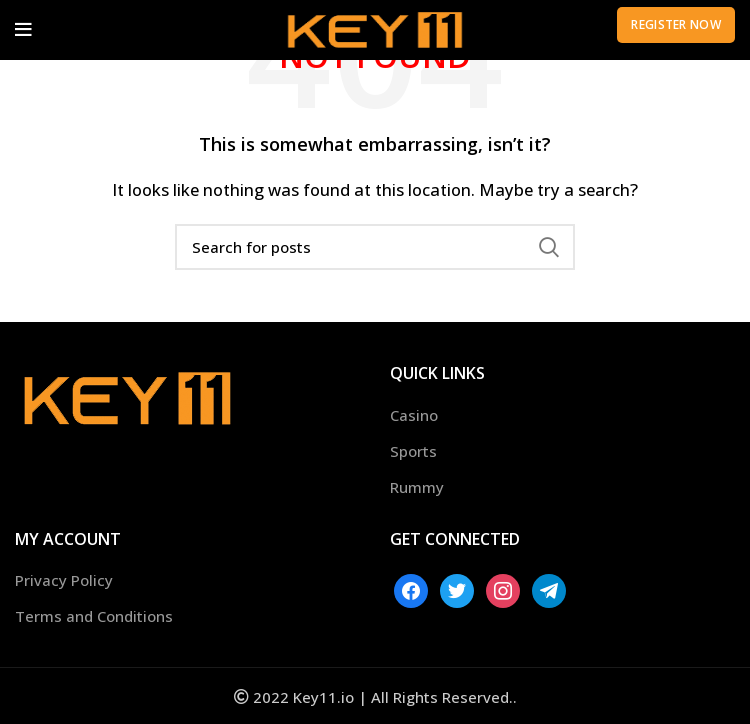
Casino (414, 415)
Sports (413, 451)
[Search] (375, 247)
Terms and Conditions (94, 616)
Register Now (676, 24)
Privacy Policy (64, 580)
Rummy (417, 487)
